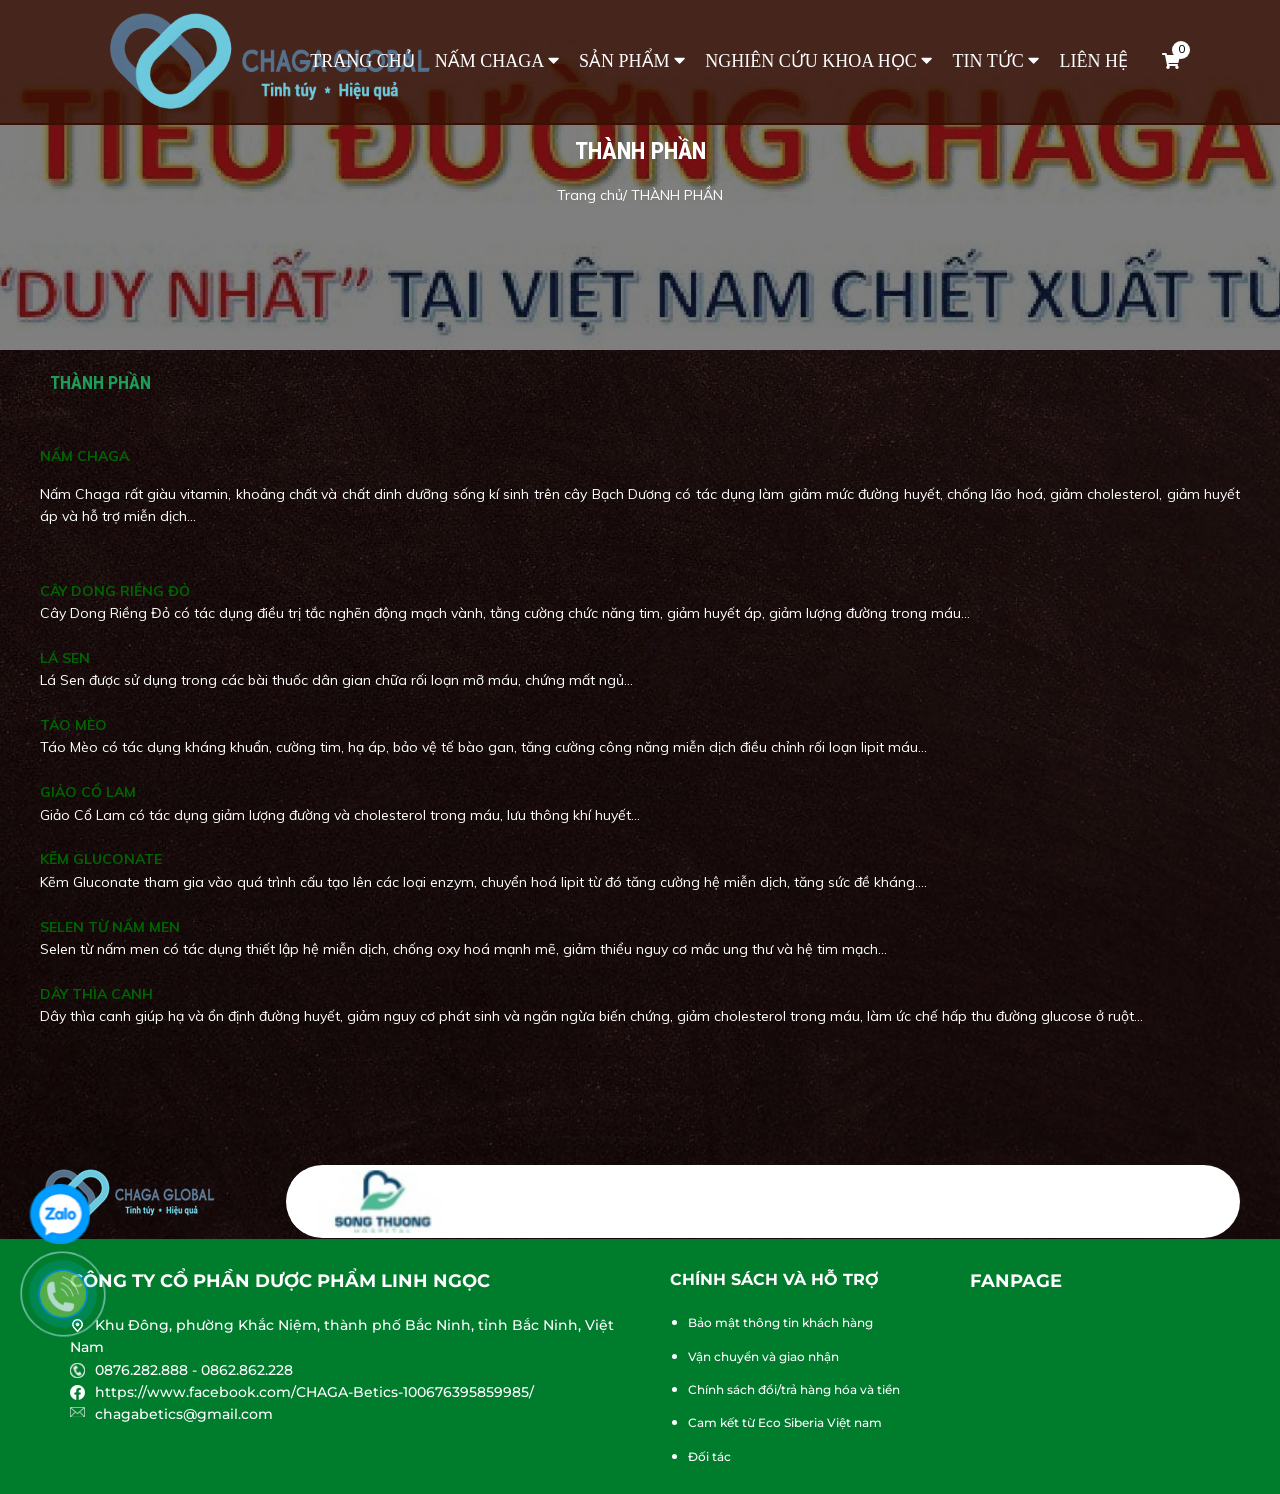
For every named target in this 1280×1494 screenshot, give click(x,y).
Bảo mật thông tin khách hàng (780, 1322)
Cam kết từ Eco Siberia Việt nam (785, 1422)
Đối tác (709, 1456)
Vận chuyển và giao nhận (763, 1356)
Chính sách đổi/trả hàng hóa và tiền (794, 1389)
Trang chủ (362, 61)
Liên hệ (1094, 61)
